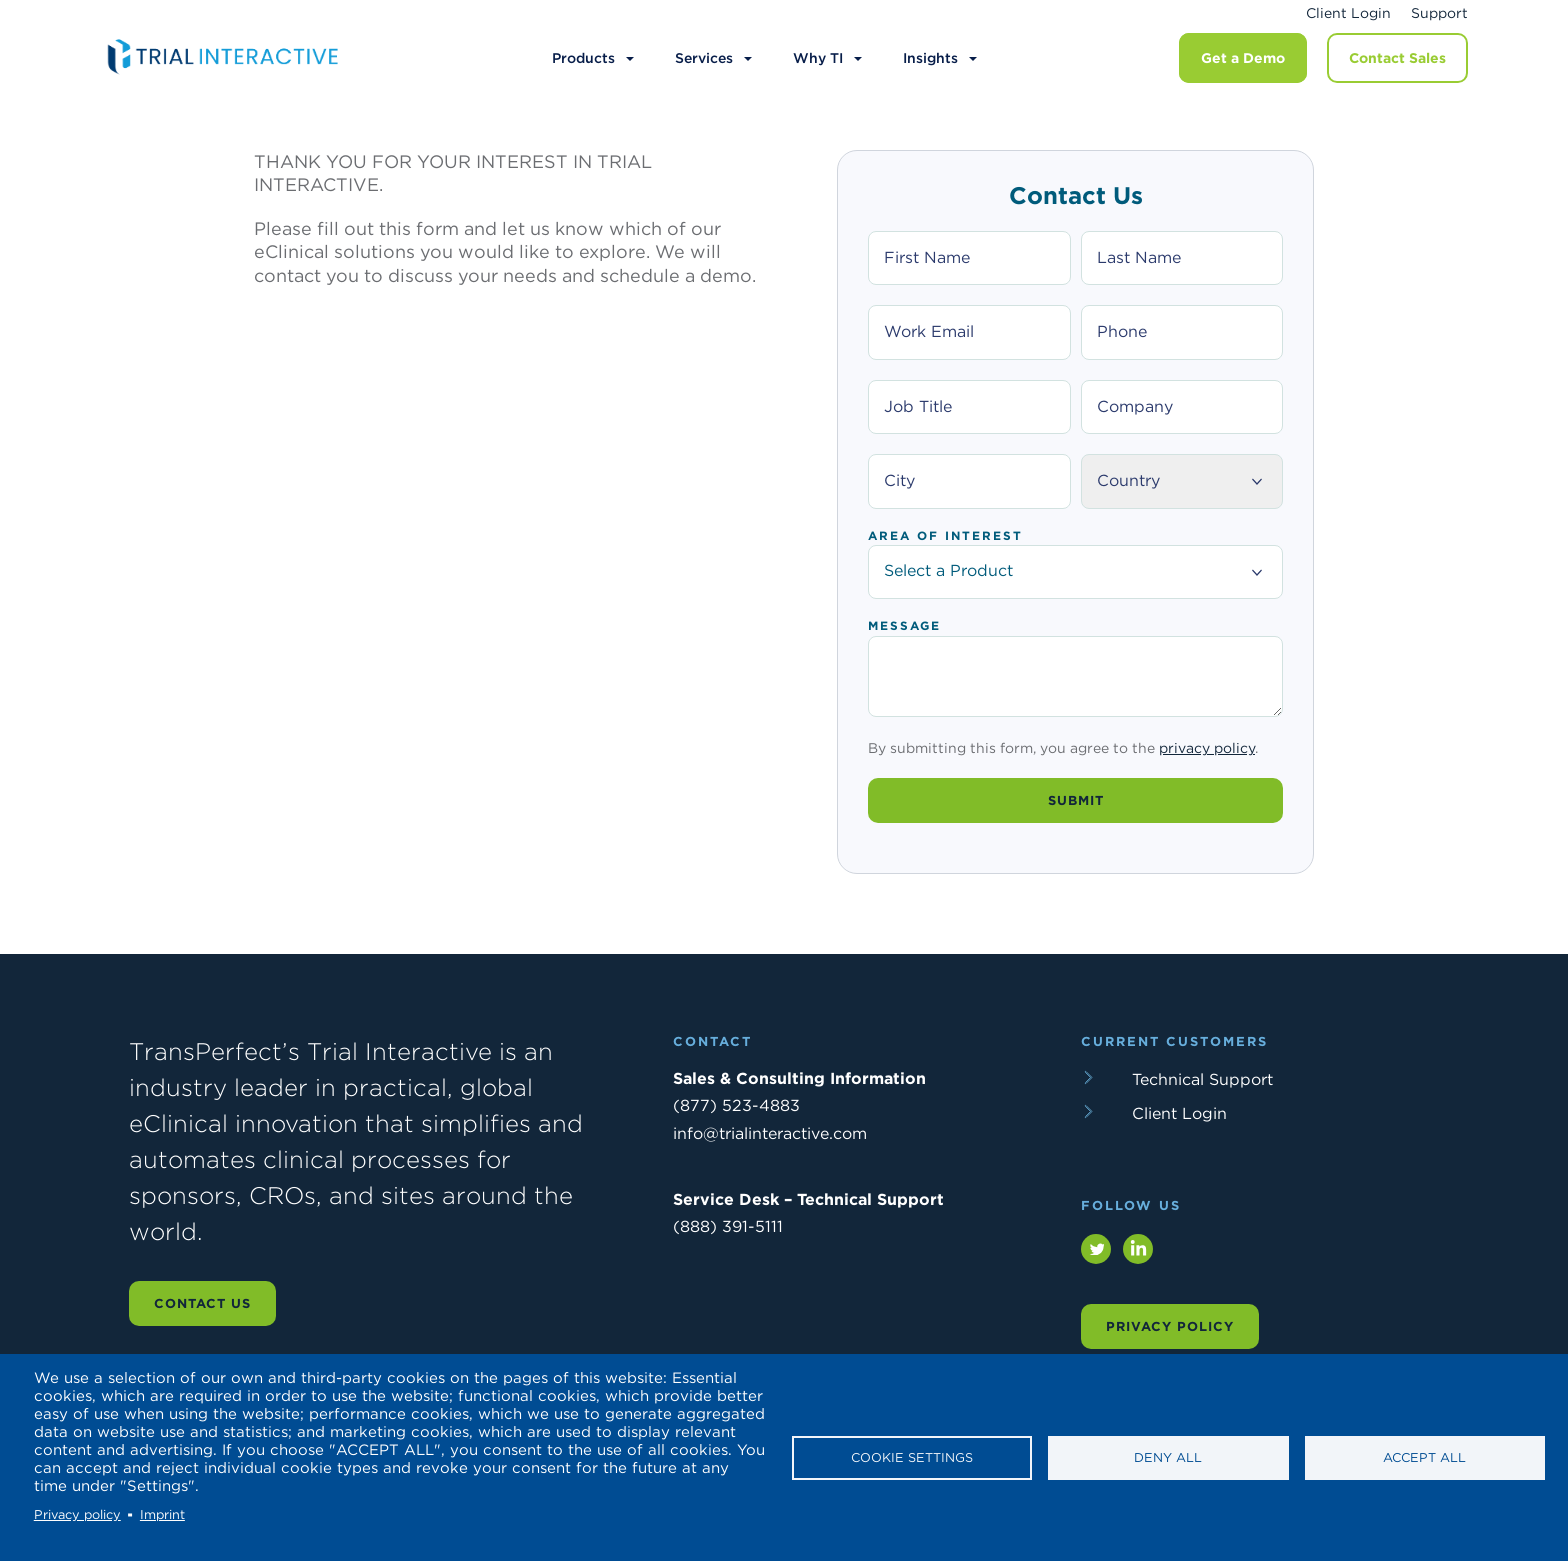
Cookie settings (912, 1457)
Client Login (1348, 13)
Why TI (818, 58)
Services (704, 58)
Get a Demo (1243, 58)
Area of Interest (945, 536)
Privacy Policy (1170, 1341)
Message (904, 626)
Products (583, 58)
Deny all (1168, 1457)
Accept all (1424, 1457)
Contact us (202, 1318)
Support (1439, 13)
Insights (930, 58)
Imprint (162, 1514)
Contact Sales (1397, 58)
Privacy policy (77, 1514)
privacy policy (1207, 763)
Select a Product (1075, 570)
